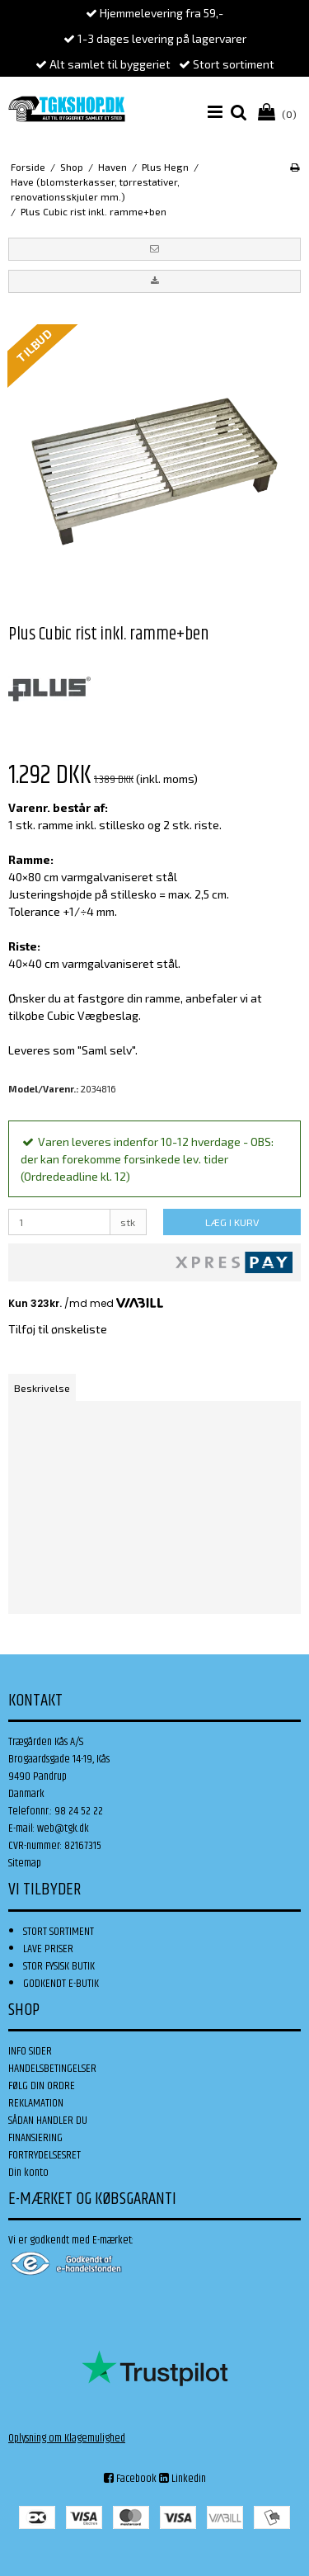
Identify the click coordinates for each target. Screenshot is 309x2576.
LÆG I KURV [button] (232, 1222)
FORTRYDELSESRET (44, 2155)
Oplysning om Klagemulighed (66, 2438)
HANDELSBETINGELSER (52, 2068)
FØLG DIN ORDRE (41, 2086)
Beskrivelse (42, 1388)
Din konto (28, 2172)
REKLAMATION (35, 2103)
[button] (154, 249)
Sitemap (24, 1863)
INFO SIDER (30, 2051)
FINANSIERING (35, 2138)
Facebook (130, 2479)
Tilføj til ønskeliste (57, 1329)
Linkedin (182, 2479)
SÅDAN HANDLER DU (47, 2120)
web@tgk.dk (63, 1828)
